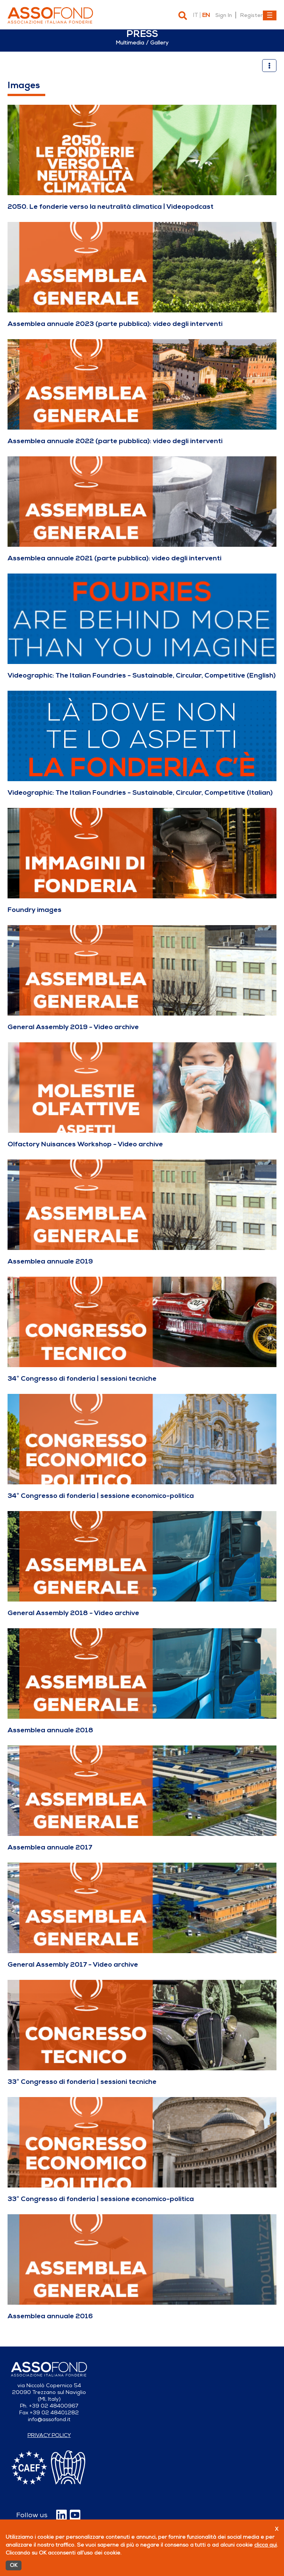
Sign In (223, 15)
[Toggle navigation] (269, 15)
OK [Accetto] (13, 2565)
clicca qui (265, 2545)
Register (251, 15)
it (195, 15)
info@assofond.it (49, 2419)
